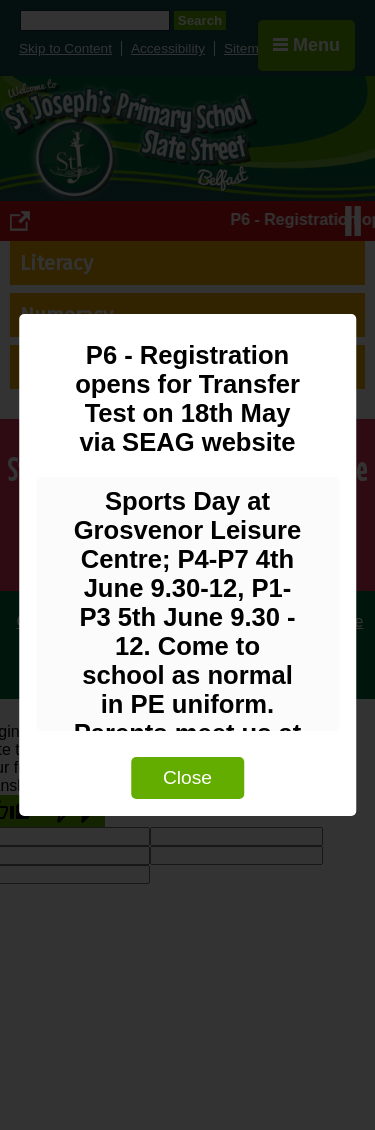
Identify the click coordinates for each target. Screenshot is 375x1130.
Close (187, 777)
